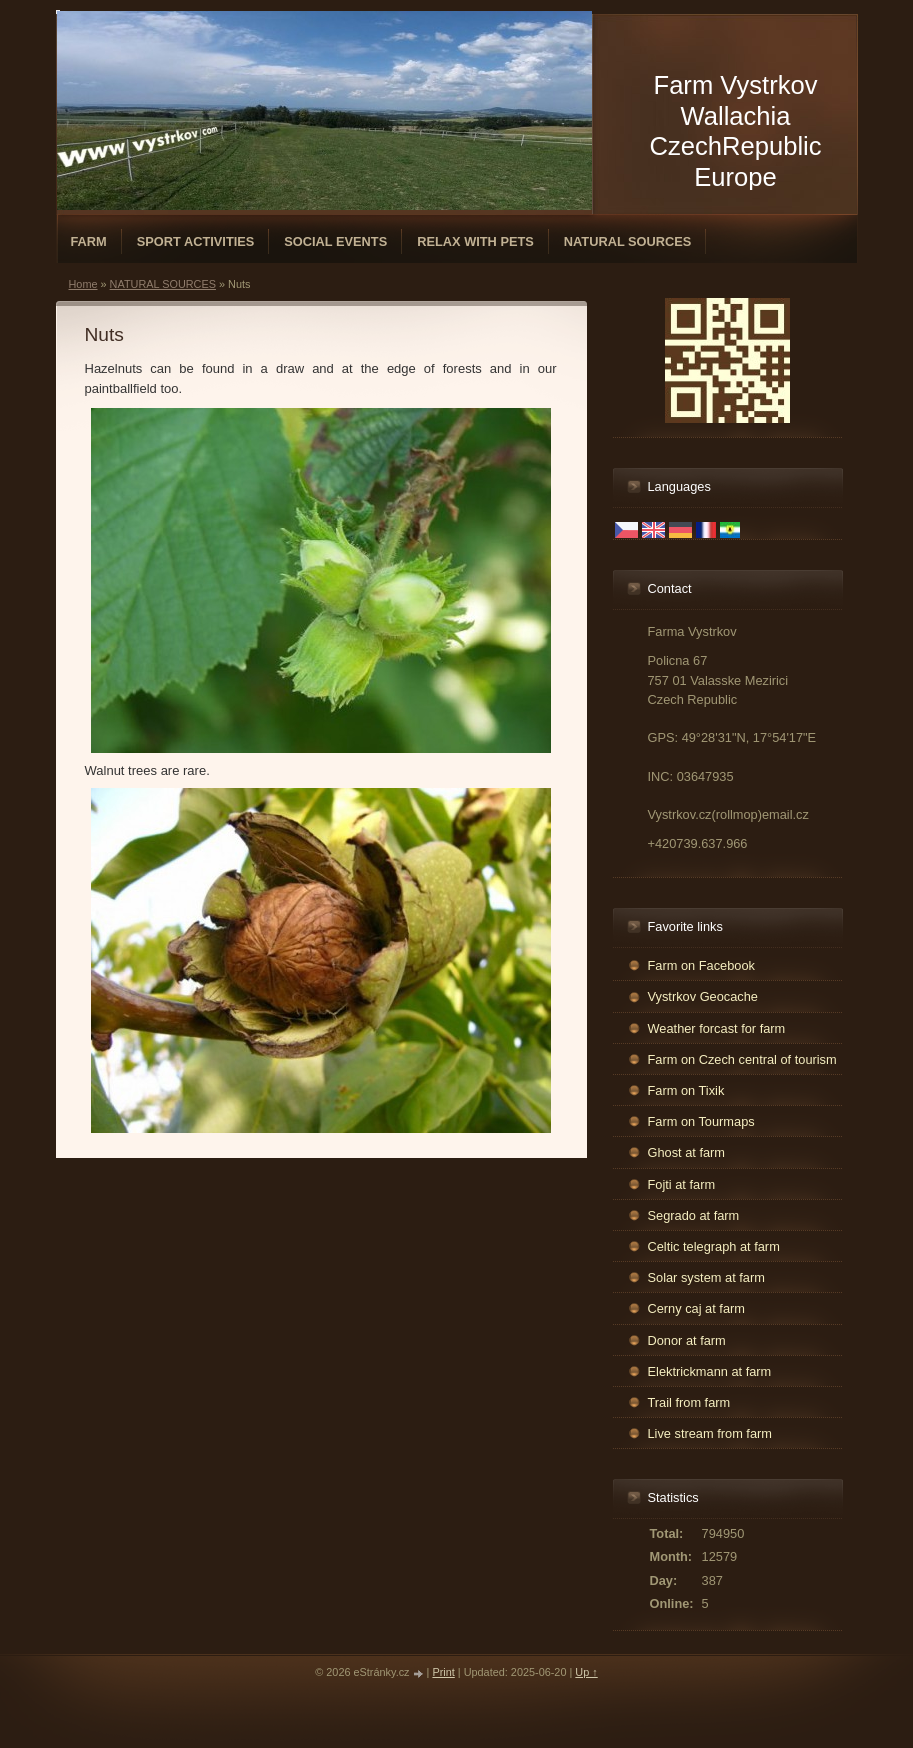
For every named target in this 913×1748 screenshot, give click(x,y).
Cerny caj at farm (696, 1308)
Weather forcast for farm (717, 1028)
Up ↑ (586, 1672)
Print (443, 1672)
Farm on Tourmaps (701, 1121)
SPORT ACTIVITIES (196, 241)
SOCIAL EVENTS (335, 241)
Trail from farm (689, 1402)
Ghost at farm (687, 1152)
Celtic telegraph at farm (714, 1246)
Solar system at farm (706, 1277)
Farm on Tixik (686, 1090)
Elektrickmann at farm (710, 1371)
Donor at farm (687, 1340)
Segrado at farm (694, 1215)
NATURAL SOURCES (628, 241)
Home (83, 284)
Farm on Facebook (701, 965)
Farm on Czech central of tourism (742, 1059)
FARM (89, 241)
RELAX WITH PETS (475, 241)
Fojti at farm (682, 1184)
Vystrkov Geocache (703, 996)
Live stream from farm (710, 1433)
